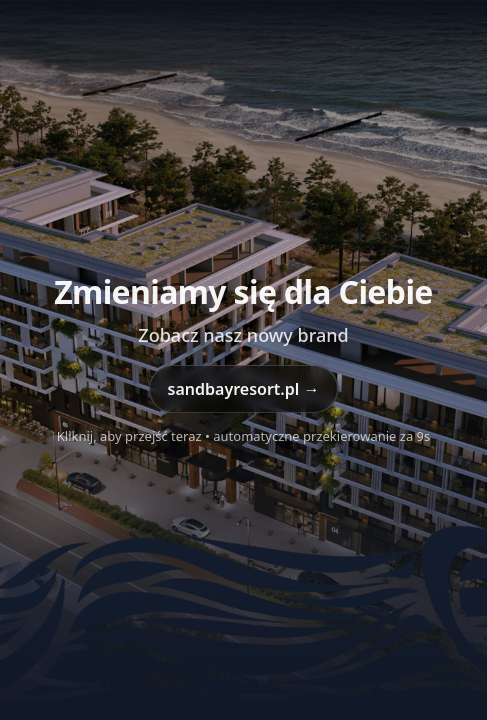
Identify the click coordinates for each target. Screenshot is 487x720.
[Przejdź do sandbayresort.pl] (243, 360)
